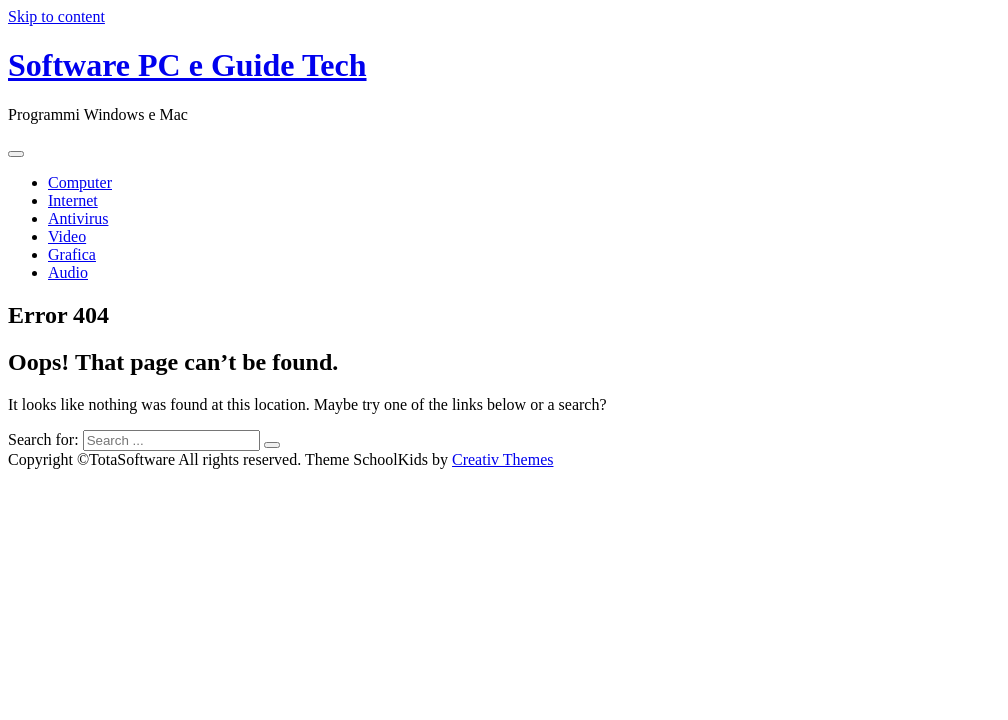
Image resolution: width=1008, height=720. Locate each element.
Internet (73, 200)
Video (67, 236)
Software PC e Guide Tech (187, 65)
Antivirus (78, 218)
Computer (80, 182)
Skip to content (56, 16)
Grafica (72, 254)
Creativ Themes (502, 459)
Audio (68, 272)
